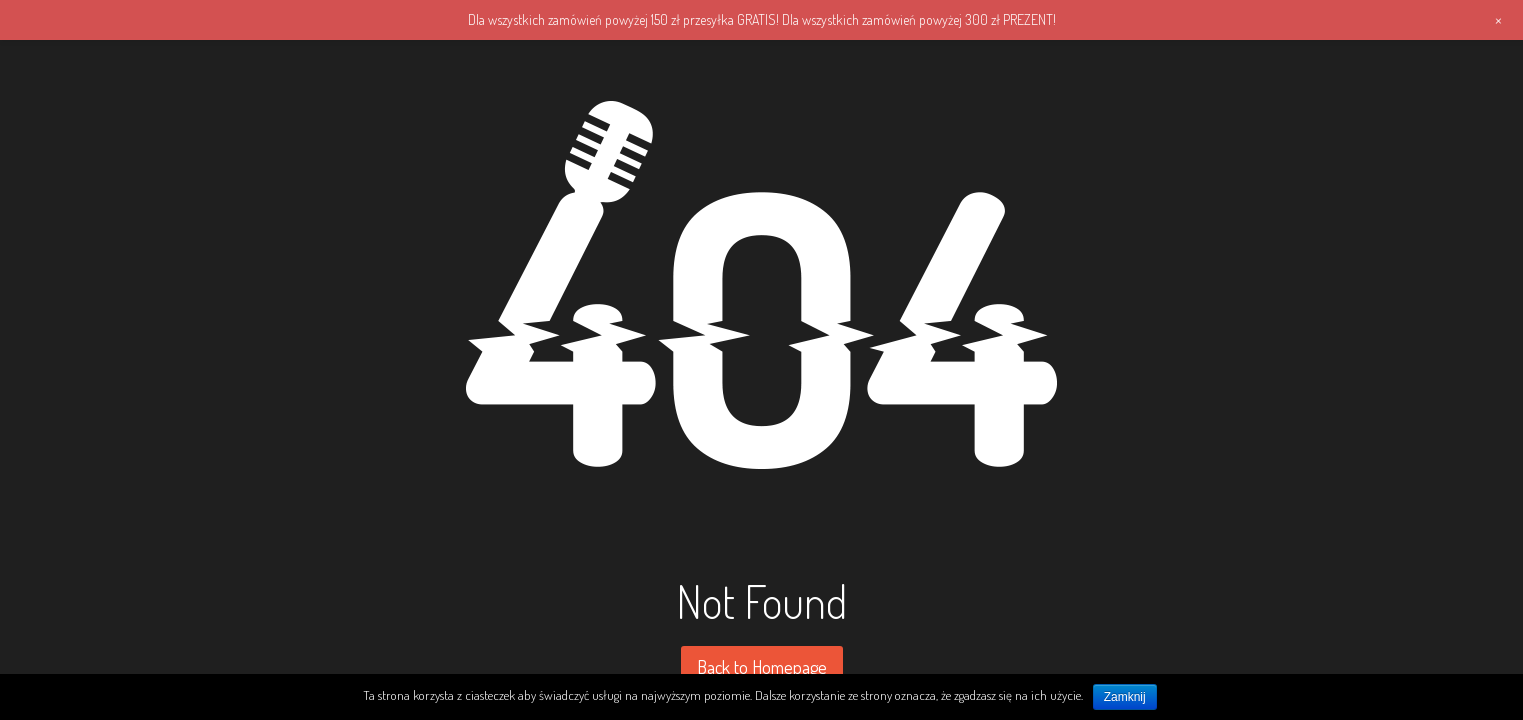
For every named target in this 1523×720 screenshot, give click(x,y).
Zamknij (1125, 697)
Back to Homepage (762, 667)
